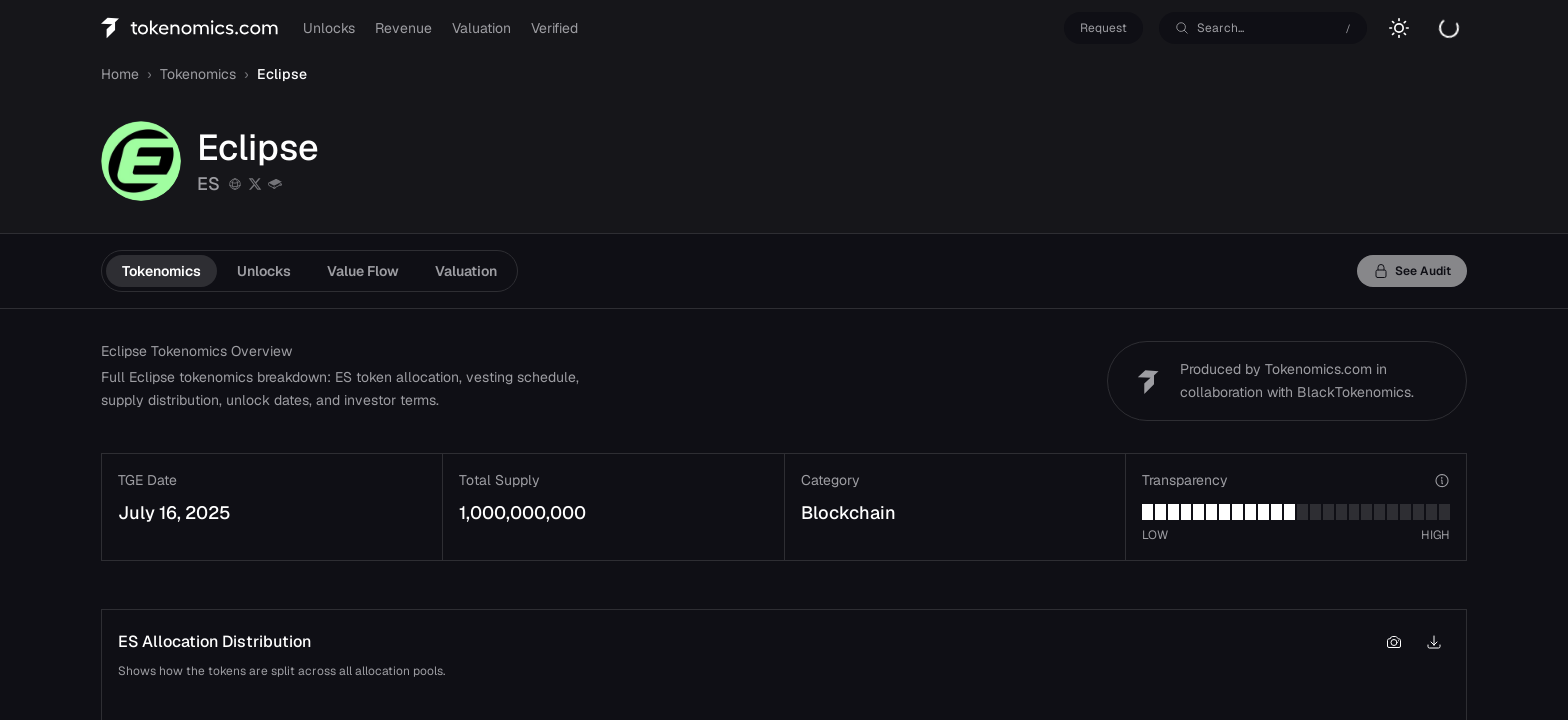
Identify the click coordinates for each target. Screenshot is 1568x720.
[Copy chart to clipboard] (1394, 642)
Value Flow (363, 271)
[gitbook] (275, 184)
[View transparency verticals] (1442, 480)
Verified (554, 28)
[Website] (235, 184)
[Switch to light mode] (1399, 28)
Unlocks (329, 28)
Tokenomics (161, 271)
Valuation (481, 28)
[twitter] (255, 184)
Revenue (403, 28)
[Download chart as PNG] (1434, 642)
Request (1103, 28)
